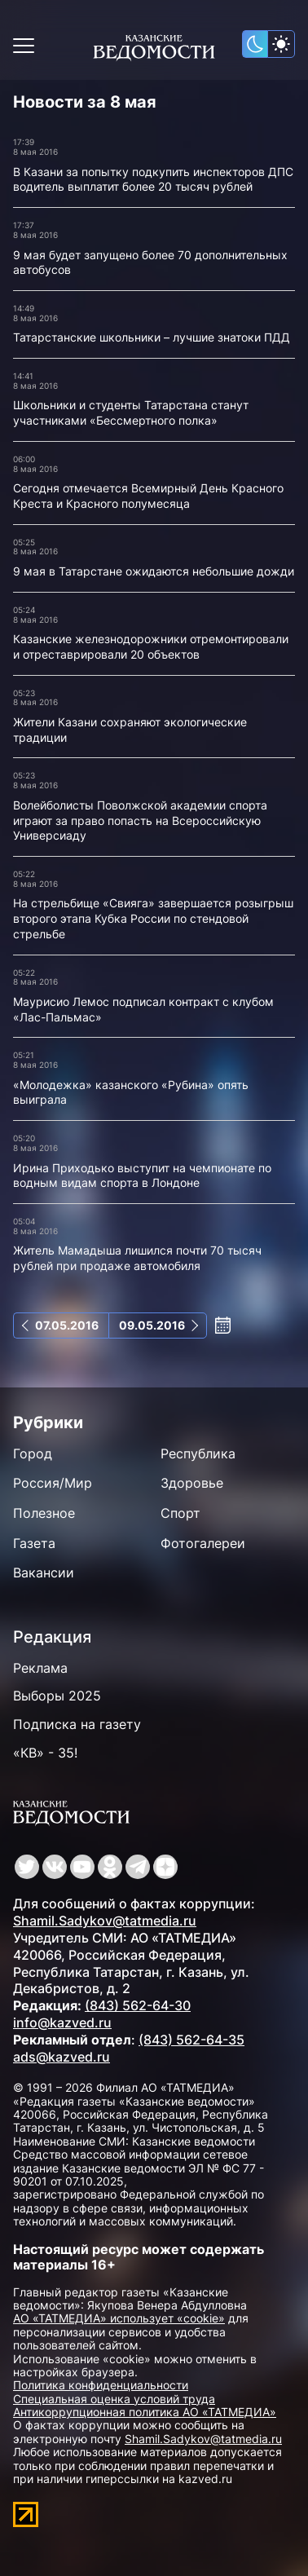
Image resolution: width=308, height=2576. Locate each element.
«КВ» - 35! (45, 1753)
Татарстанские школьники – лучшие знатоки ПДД (151, 337)
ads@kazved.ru (61, 2057)
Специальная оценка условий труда (114, 2399)
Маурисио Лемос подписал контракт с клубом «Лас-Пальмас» (143, 1009)
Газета (34, 1543)
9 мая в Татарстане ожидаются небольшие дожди (153, 571)
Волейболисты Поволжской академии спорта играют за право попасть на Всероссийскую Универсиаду (140, 820)
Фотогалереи (203, 1543)
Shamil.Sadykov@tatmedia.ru (104, 1920)
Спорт (180, 1513)
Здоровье (192, 1483)
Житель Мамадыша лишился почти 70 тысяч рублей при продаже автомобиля (137, 1258)
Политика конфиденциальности (100, 2385)
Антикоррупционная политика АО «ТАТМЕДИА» (144, 2412)
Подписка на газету (77, 1724)
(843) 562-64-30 (138, 2005)
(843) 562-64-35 (191, 2039)
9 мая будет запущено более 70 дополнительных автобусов (150, 262)
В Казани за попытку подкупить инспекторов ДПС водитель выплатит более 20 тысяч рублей (153, 179)
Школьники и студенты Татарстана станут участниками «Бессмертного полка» (131, 412)
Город (32, 1453)
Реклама (40, 1668)
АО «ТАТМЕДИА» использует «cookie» (119, 2318)
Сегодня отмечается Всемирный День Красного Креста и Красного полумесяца (148, 495)
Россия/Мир (52, 1483)
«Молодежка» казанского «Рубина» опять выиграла (131, 1092)
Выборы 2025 (57, 1695)
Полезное (44, 1513)
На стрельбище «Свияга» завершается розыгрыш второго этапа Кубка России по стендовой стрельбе (153, 918)
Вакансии (43, 1572)
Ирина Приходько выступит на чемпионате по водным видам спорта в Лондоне (142, 1175)
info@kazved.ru (62, 2022)
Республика (198, 1453)
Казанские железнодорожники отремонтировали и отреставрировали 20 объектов (150, 646)
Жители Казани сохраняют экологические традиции (130, 729)
